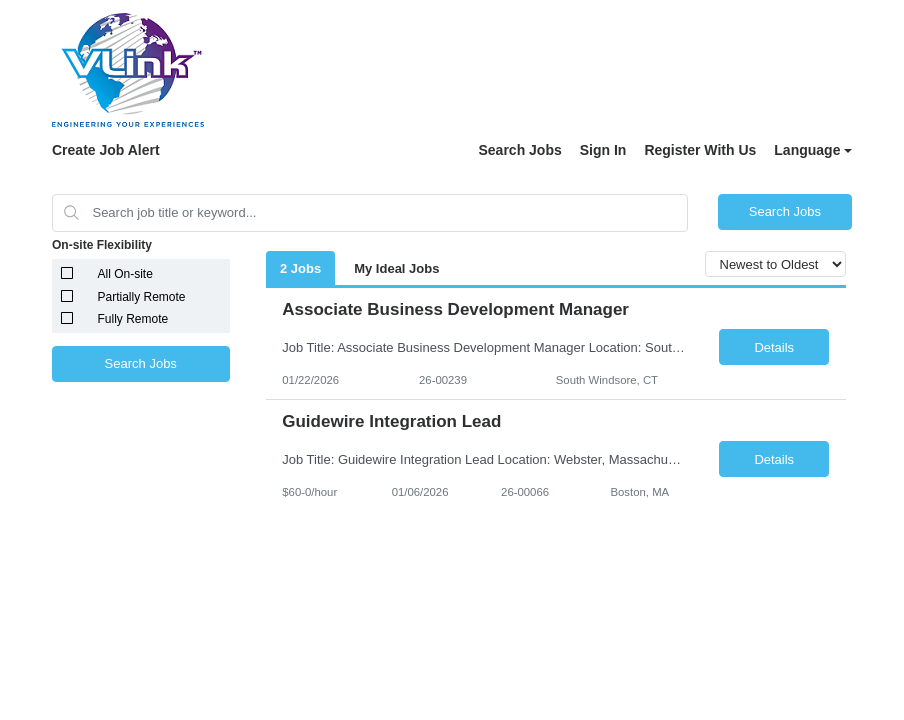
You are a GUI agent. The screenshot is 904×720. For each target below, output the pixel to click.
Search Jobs (519, 150)
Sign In (603, 150)
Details (774, 347)
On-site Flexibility (102, 245)
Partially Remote (142, 297)
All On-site (125, 274)
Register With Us (700, 150)
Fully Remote (133, 319)
